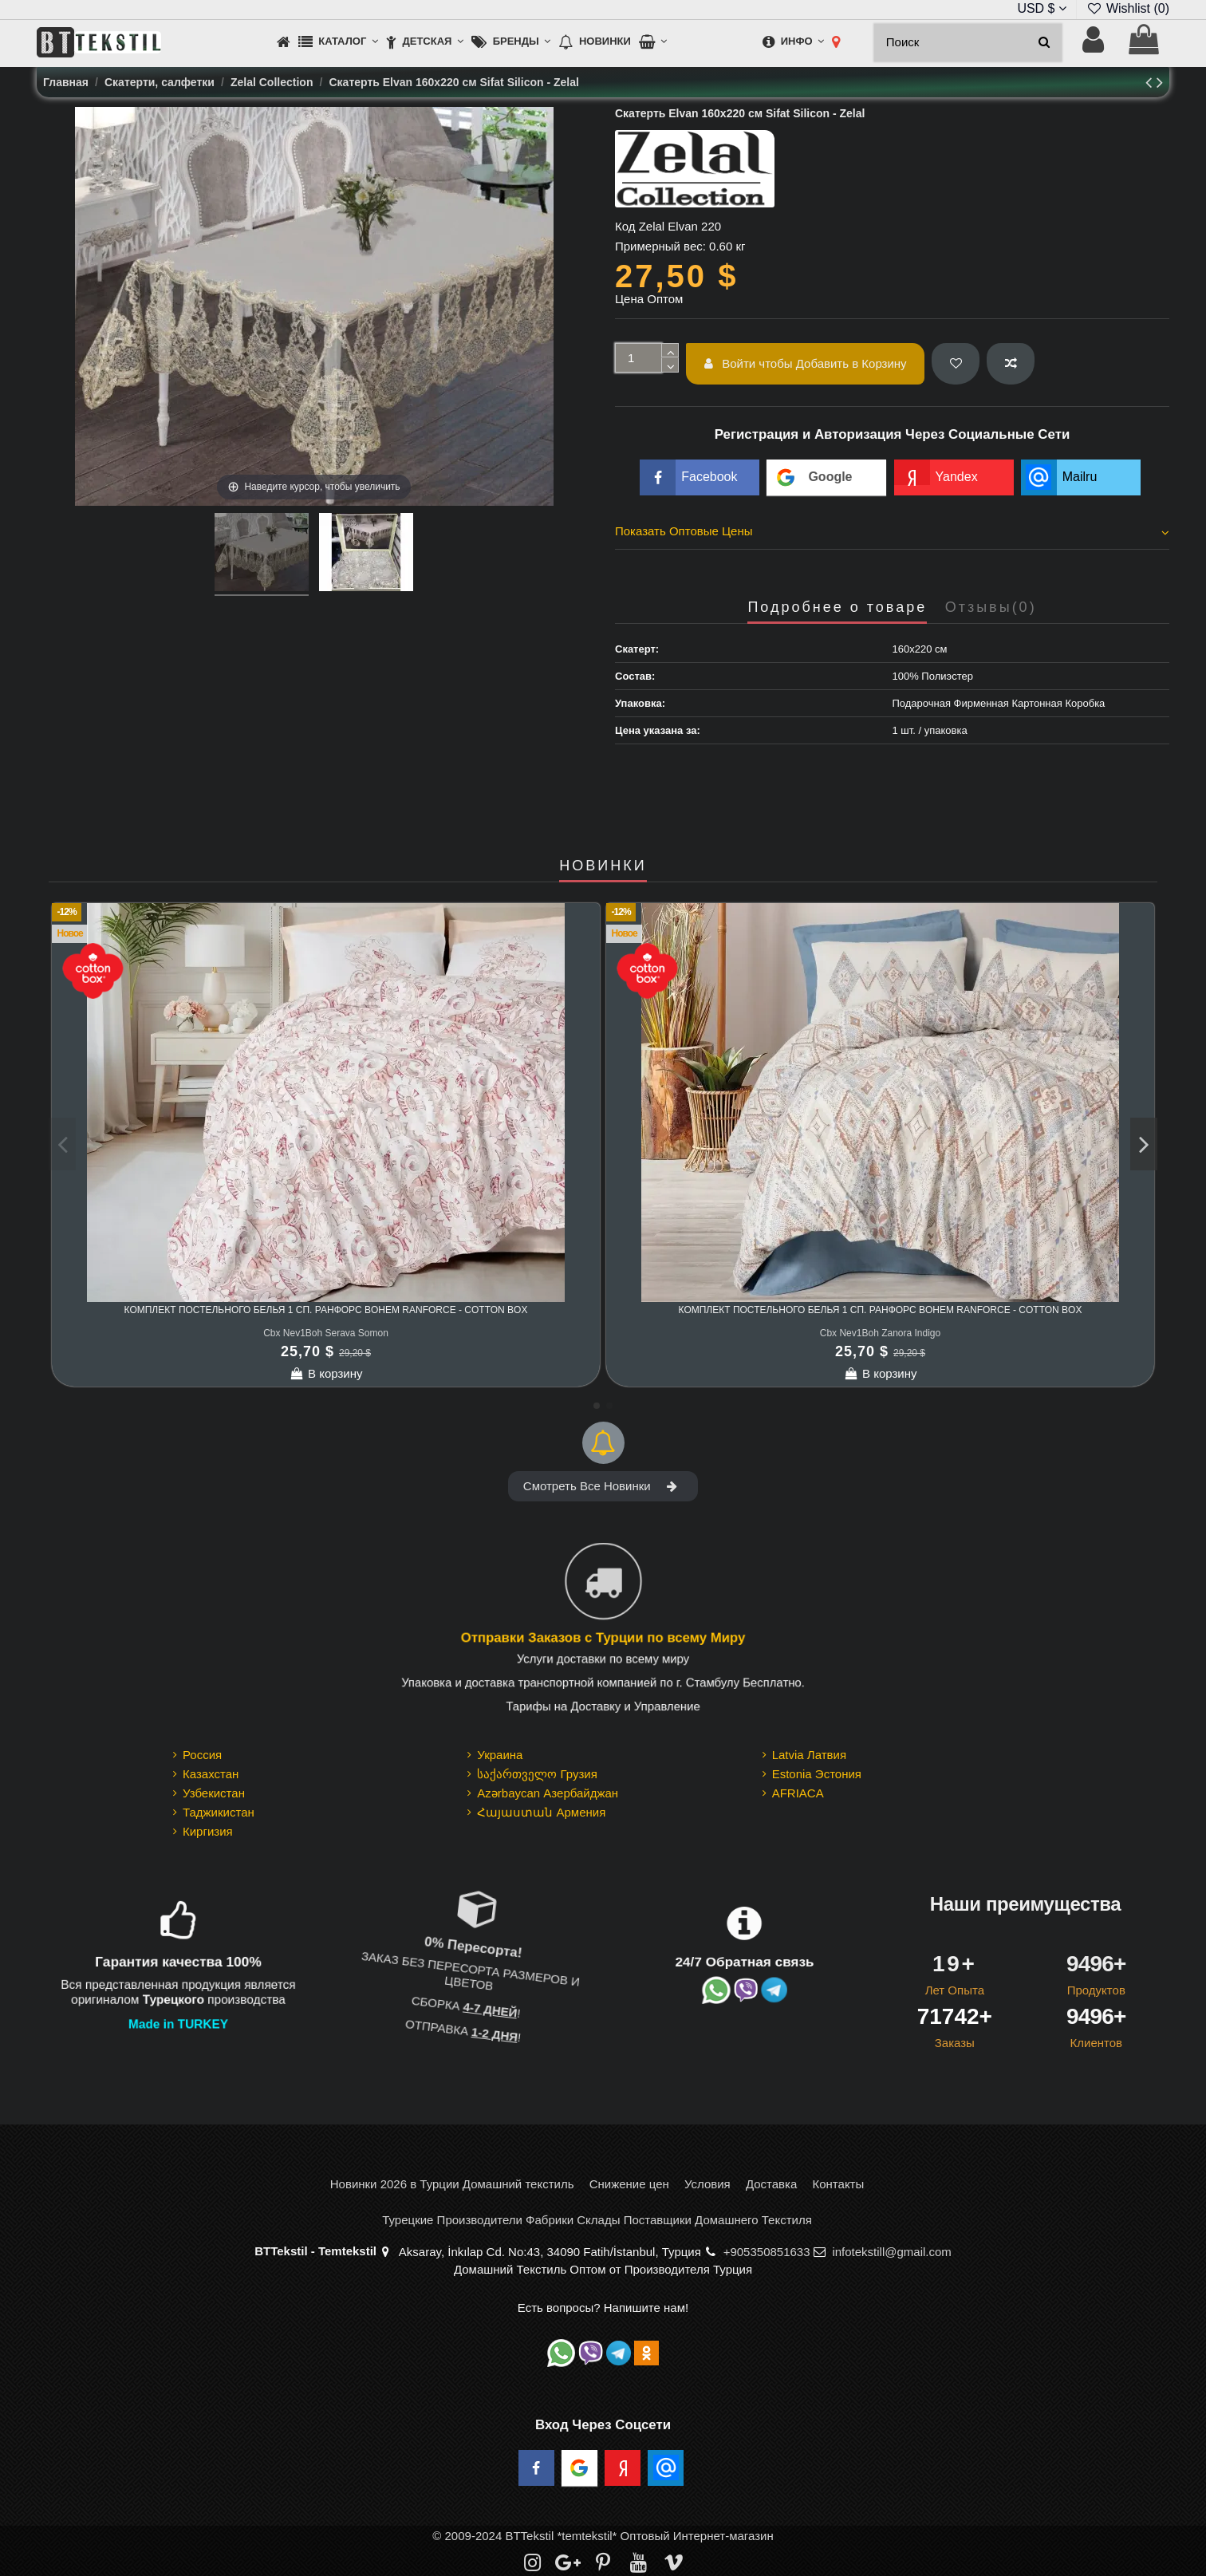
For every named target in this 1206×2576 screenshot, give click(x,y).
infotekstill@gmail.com (891, 2251)
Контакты (838, 2184)
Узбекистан (214, 1793)
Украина (499, 1754)
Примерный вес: (660, 246)
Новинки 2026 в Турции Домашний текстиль (452, 2184)
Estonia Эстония (816, 1774)
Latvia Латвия (809, 1754)
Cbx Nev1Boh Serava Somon (325, 1333)
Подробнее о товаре (837, 607)
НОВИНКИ (602, 866)
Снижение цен (629, 2184)
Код (625, 226)
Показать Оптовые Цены (892, 531)
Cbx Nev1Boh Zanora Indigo (880, 1333)
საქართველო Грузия (537, 1774)
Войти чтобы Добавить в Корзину (805, 363)
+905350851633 (766, 2251)
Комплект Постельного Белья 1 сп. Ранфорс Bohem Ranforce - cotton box (326, 1310)
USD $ (1041, 8)
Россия (202, 1754)
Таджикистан (218, 1812)
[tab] (892, 533)
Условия (707, 2184)
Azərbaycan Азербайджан (547, 1793)
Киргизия (208, 1831)
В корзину (326, 1373)
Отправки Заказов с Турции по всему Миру (602, 1638)
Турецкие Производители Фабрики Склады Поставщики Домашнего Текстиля (597, 2220)
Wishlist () (1127, 8)
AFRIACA (798, 1793)
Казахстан (210, 1774)
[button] (338, 43)
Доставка (771, 2184)
